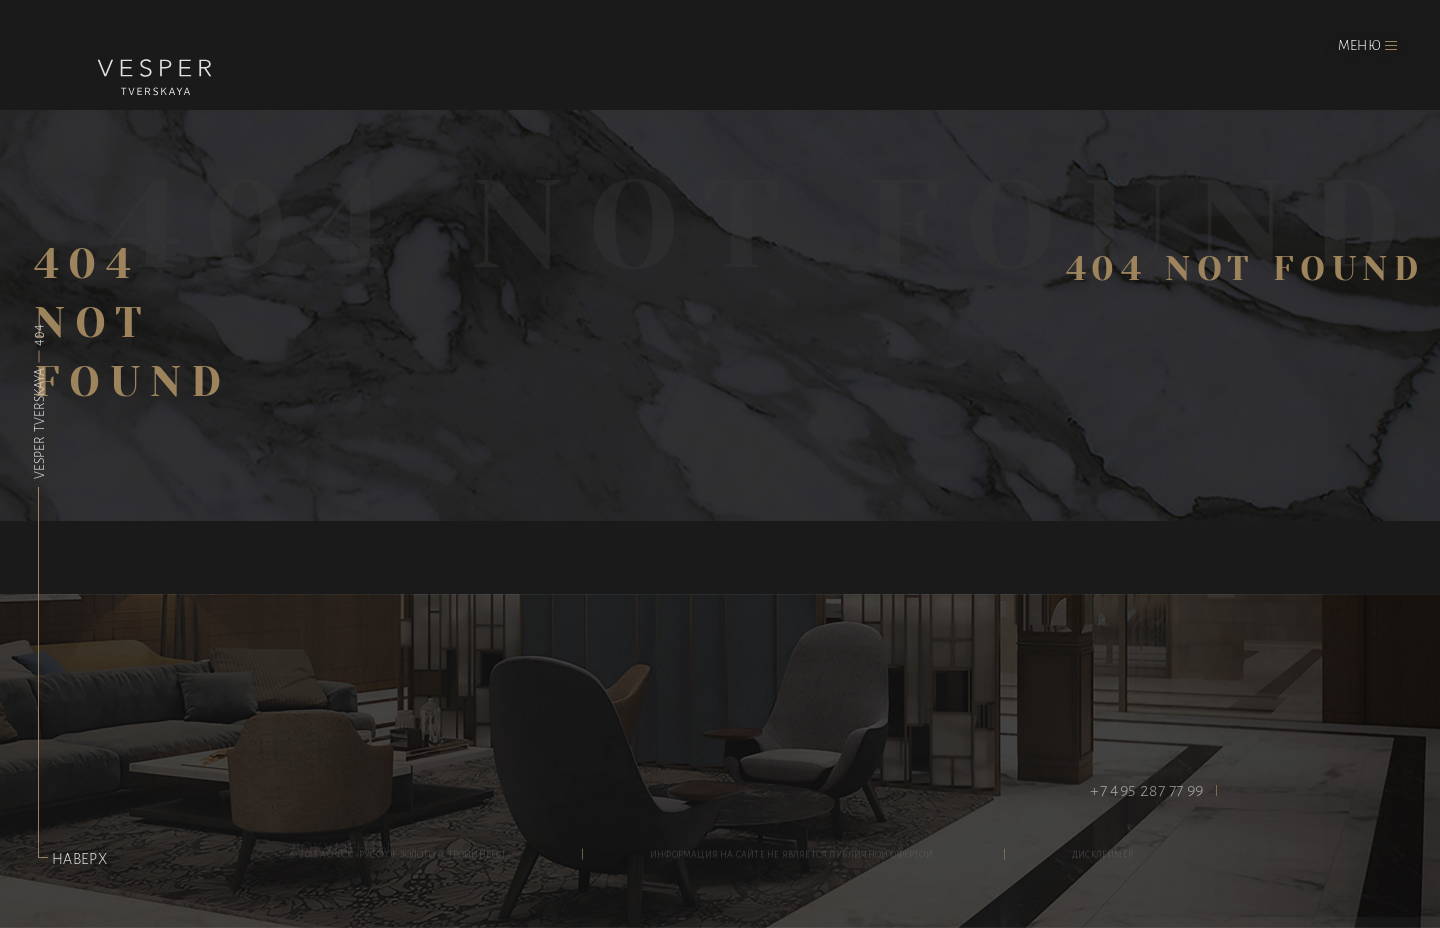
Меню (1359, 44)
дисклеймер (1102, 858)
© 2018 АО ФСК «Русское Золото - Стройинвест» (400, 858)
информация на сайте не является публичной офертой (791, 858)
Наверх (72, 857)
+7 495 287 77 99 (1146, 790)
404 (38, 335)
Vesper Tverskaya (38, 421)
